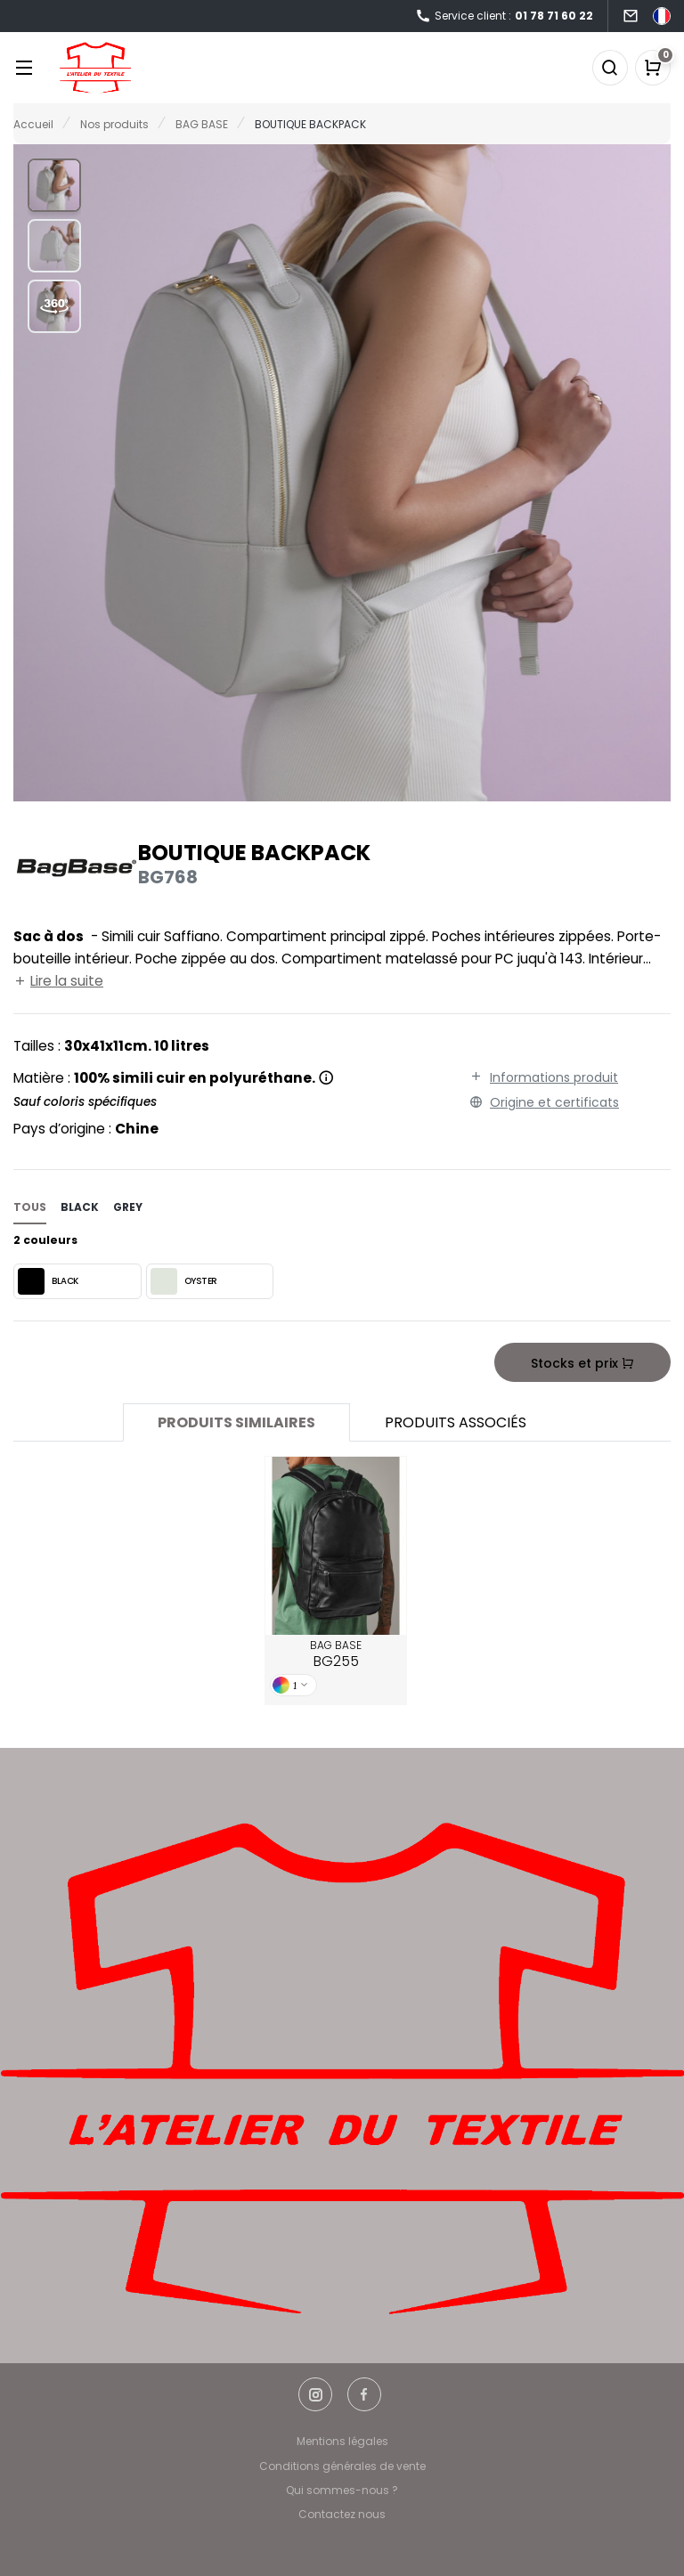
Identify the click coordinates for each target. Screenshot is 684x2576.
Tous (29, 1207)
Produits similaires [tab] (236, 1422)
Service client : (504, 16)
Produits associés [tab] (455, 1422)
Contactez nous (342, 2514)
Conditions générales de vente (342, 2466)
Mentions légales (342, 2441)
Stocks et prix (582, 1363)
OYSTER (184, 1281)
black (80, 1207)
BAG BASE (336, 1654)
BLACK (48, 1281)
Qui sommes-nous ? (342, 2490)
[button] (54, 185)
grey (127, 1207)
